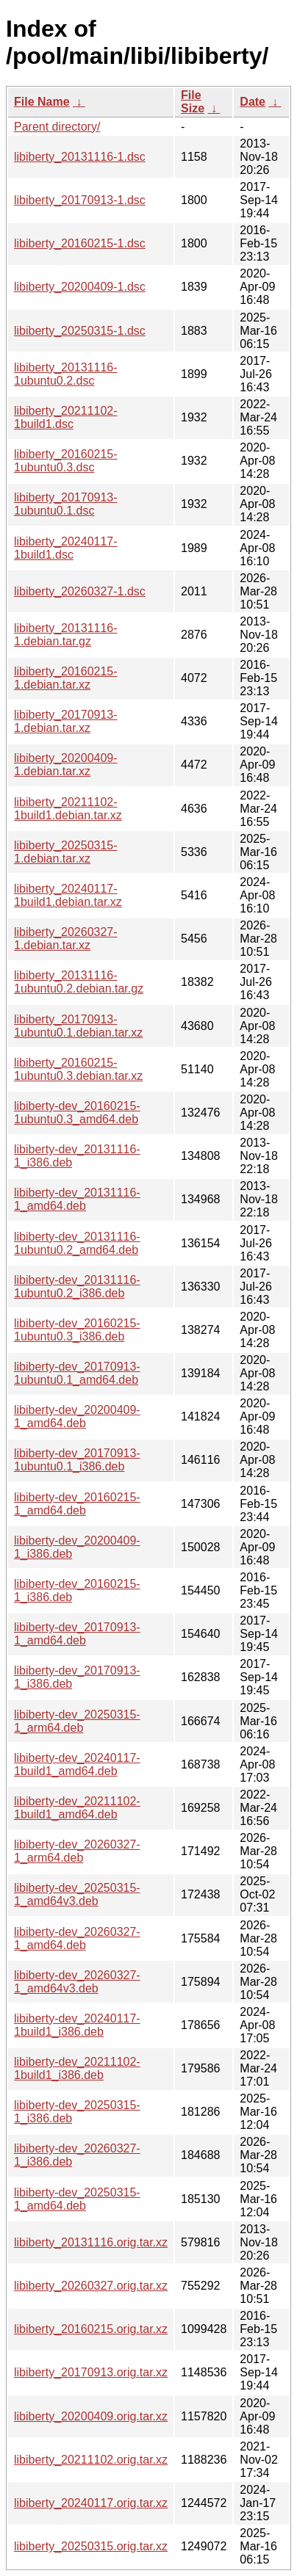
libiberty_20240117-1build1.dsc (66, 548)
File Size (192, 102)
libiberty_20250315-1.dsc (80, 330)
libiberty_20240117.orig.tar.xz (91, 2503)
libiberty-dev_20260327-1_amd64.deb (77, 1938)
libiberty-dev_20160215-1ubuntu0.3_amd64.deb (77, 1112)
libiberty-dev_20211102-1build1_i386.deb (77, 2068)
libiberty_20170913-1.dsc (80, 200)
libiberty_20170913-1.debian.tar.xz (66, 721)
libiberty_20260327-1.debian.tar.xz (66, 938)
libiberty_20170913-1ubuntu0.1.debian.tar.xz (78, 1026)
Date (252, 101)
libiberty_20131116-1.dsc (80, 156)
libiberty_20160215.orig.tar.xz (91, 2329)
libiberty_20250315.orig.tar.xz (91, 2546)
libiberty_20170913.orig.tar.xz (91, 2372)
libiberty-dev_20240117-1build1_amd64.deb (77, 1764)
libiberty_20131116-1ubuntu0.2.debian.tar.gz (78, 982)
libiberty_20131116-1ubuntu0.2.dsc (66, 374)
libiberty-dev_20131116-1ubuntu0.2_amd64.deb (77, 1243)
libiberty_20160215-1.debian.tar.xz (66, 678)
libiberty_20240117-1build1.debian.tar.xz (68, 895)
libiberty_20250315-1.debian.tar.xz (66, 852)
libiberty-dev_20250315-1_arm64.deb (77, 1721)
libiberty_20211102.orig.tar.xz (91, 2459)
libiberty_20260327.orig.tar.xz (91, 2285)
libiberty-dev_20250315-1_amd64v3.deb (77, 1894)
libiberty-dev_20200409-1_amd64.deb (77, 1416)
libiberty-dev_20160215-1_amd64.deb (77, 1504)
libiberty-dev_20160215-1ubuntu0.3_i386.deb (77, 1330)
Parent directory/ (57, 126)
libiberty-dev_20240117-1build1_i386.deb (77, 2025)
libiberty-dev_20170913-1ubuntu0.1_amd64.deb (77, 1373)
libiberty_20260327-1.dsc (80, 591)
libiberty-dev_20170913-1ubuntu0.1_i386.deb (77, 1460)
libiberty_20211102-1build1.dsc (66, 417)
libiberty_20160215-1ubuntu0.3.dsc (66, 461)
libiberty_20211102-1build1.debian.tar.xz (68, 808)
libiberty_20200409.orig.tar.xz (91, 2416)
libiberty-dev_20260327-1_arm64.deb (77, 1851)
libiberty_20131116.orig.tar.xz (91, 2242)
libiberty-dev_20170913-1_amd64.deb (77, 1634)
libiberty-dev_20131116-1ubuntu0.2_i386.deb (77, 1286)
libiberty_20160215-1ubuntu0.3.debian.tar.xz (78, 1069)
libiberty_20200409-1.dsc (80, 286)
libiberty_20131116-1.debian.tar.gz (66, 634)
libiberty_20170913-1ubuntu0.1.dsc (66, 504)
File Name (42, 101)
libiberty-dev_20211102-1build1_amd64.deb (77, 1808)
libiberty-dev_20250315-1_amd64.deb (77, 2199)
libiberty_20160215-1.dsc (80, 243)
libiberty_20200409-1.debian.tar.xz (66, 764)
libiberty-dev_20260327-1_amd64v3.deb (77, 1982)
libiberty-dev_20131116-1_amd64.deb (77, 1199)
